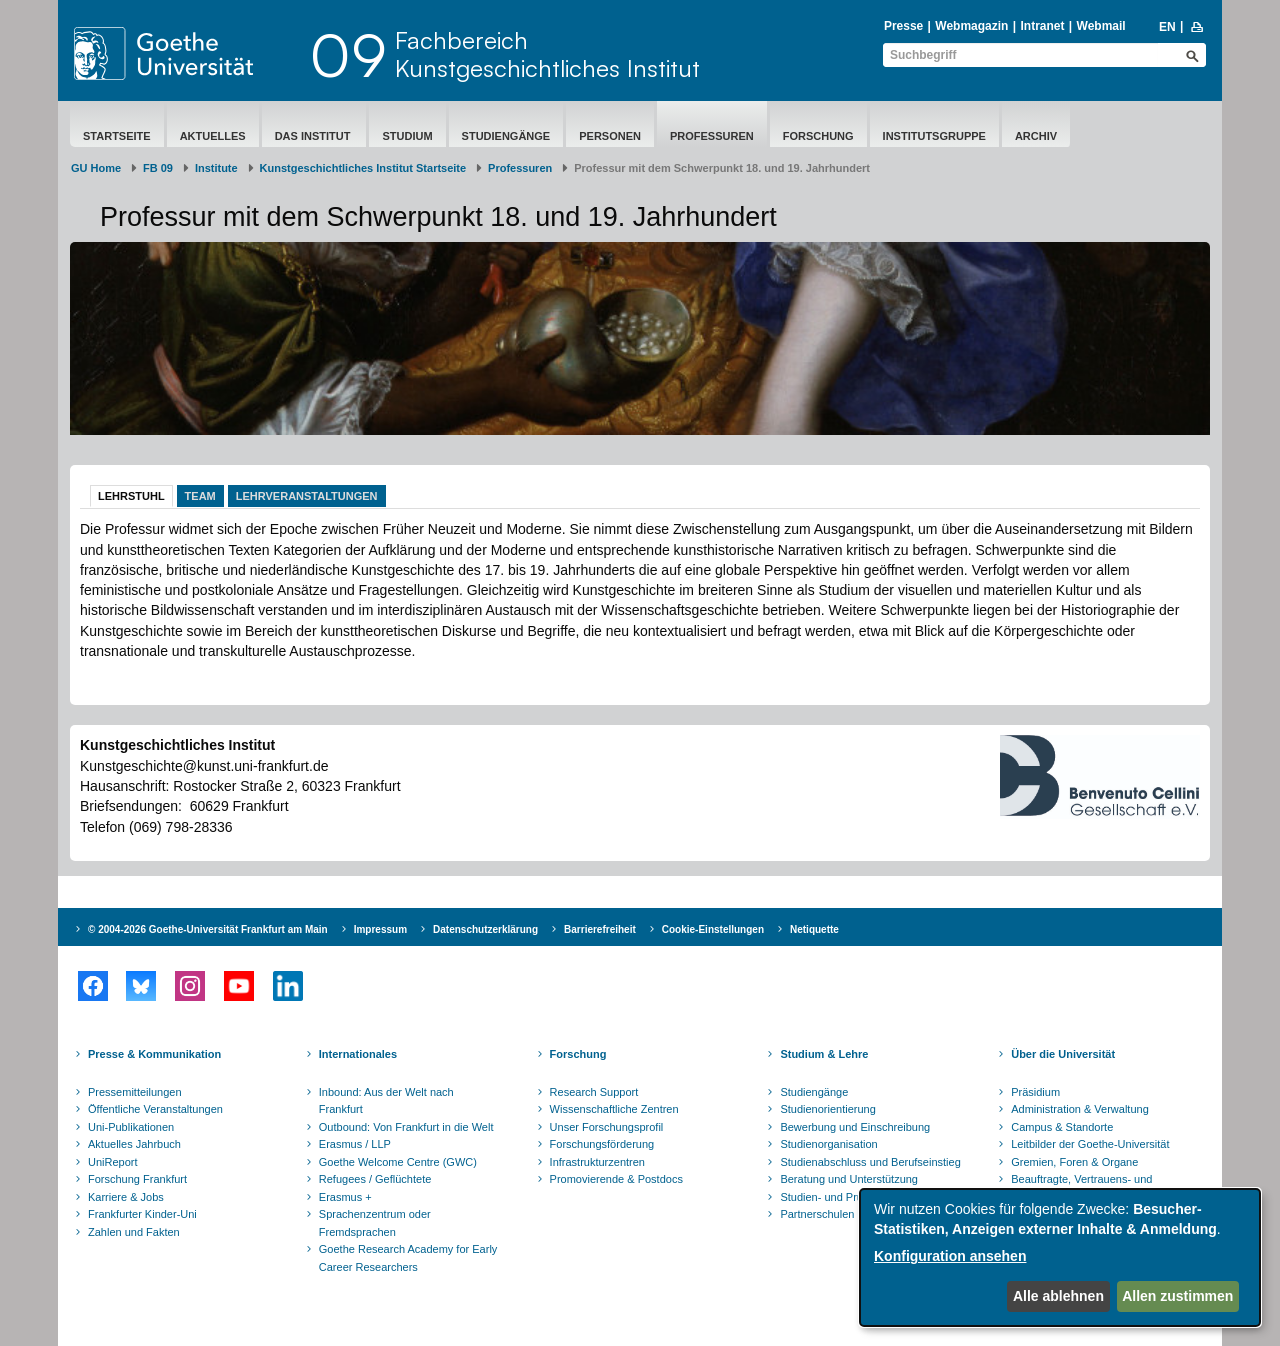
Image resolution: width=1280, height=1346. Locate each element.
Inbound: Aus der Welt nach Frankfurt (386, 1101)
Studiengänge (506, 136)
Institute (216, 168)
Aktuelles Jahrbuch (134, 1144)
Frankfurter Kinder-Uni (142, 1214)
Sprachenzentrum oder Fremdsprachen (375, 1223)
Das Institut (314, 136)
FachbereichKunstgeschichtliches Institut (547, 54)
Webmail (1101, 26)
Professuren (712, 136)
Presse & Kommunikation (154, 1054)
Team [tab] (200, 496)
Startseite (117, 136)
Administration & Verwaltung (1080, 1109)
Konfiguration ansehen (950, 1256)
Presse (903, 26)
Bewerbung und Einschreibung (855, 1127)
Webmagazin (971, 26)
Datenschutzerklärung (485, 929)
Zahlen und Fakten (134, 1232)
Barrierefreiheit (600, 929)
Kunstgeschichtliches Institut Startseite (363, 168)
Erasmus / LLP (355, 1144)
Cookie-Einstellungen (713, 929)
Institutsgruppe (934, 136)
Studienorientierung (827, 1109)
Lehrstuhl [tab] (131, 496)
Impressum (380, 929)
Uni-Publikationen (131, 1127)
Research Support (594, 1092)
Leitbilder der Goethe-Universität (1090, 1144)
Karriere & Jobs (126, 1197)
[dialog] (1060, 1257)
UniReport (113, 1162)
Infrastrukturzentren (597, 1162)
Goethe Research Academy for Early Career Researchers (408, 1258)
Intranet (1042, 26)
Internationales (358, 1054)
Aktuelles (213, 136)
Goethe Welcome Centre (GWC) (398, 1162)
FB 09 (158, 168)
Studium (407, 136)
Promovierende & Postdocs (616, 1179)
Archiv (1036, 136)
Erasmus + (345, 1197)
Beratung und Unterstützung (849, 1179)
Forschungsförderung (602, 1144)
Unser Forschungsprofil (607, 1127)
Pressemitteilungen (135, 1092)
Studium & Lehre (824, 1054)
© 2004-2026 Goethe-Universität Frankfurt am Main (208, 929)
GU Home (96, 168)
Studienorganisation (828, 1144)
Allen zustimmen (1177, 1296)
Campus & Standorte (1062, 1127)
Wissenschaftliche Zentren (614, 1109)
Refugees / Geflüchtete (375, 1179)
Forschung (818, 136)
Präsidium (1035, 1092)
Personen (610, 136)
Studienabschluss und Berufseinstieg (870, 1162)
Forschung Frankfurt (137, 1179)
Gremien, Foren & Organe (1074, 1162)
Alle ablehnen (1058, 1296)
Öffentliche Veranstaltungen (155, 1109)
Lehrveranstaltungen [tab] (307, 496)
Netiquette (814, 929)
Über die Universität (1063, 1054)
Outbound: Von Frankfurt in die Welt (406, 1127)
